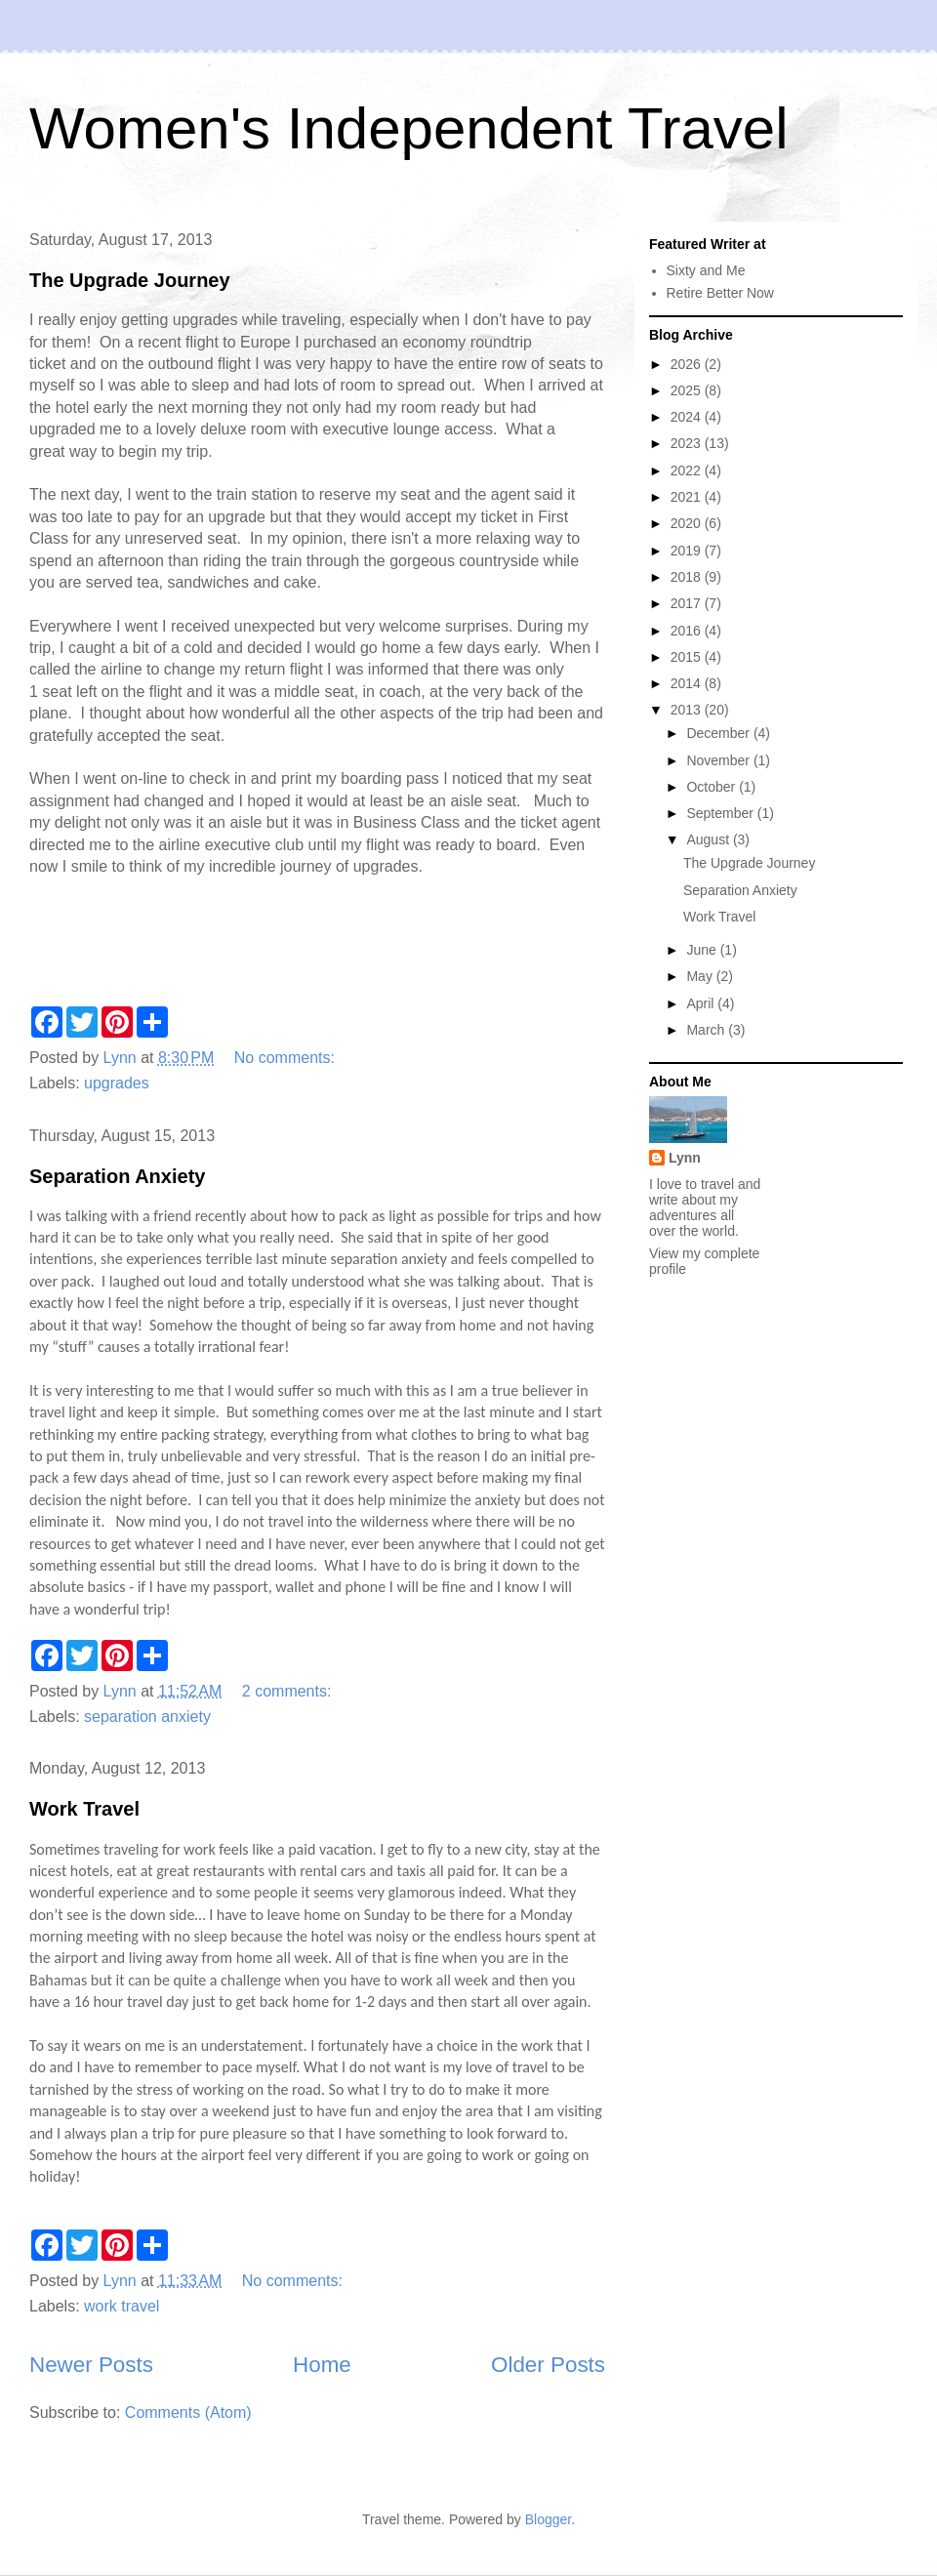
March (707, 1030)
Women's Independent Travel (408, 128)
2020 (688, 523)
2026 (688, 364)
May (700, 976)
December (719, 733)
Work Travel (84, 1809)
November (719, 760)
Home (322, 2364)
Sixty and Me (706, 270)
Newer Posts (91, 2364)
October (712, 787)
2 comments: (289, 1691)
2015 (688, 657)
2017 (688, 603)
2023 (688, 443)
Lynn (685, 1157)
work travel (121, 2306)
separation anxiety (147, 1716)
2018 (688, 577)
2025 (688, 390)
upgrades (116, 1083)
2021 (688, 497)
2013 (688, 709)
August (709, 839)
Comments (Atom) (188, 2412)
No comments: (287, 1057)
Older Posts (548, 2364)
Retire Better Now (720, 293)
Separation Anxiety (117, 1176)
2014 (688, 683)
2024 (688, 417)
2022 (688, 470)
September (721, 813)
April (701, 1003)
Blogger (548, 2519)
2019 (688, 550)
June (702, 950)
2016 (688, 630)
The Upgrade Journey (129, 280)
